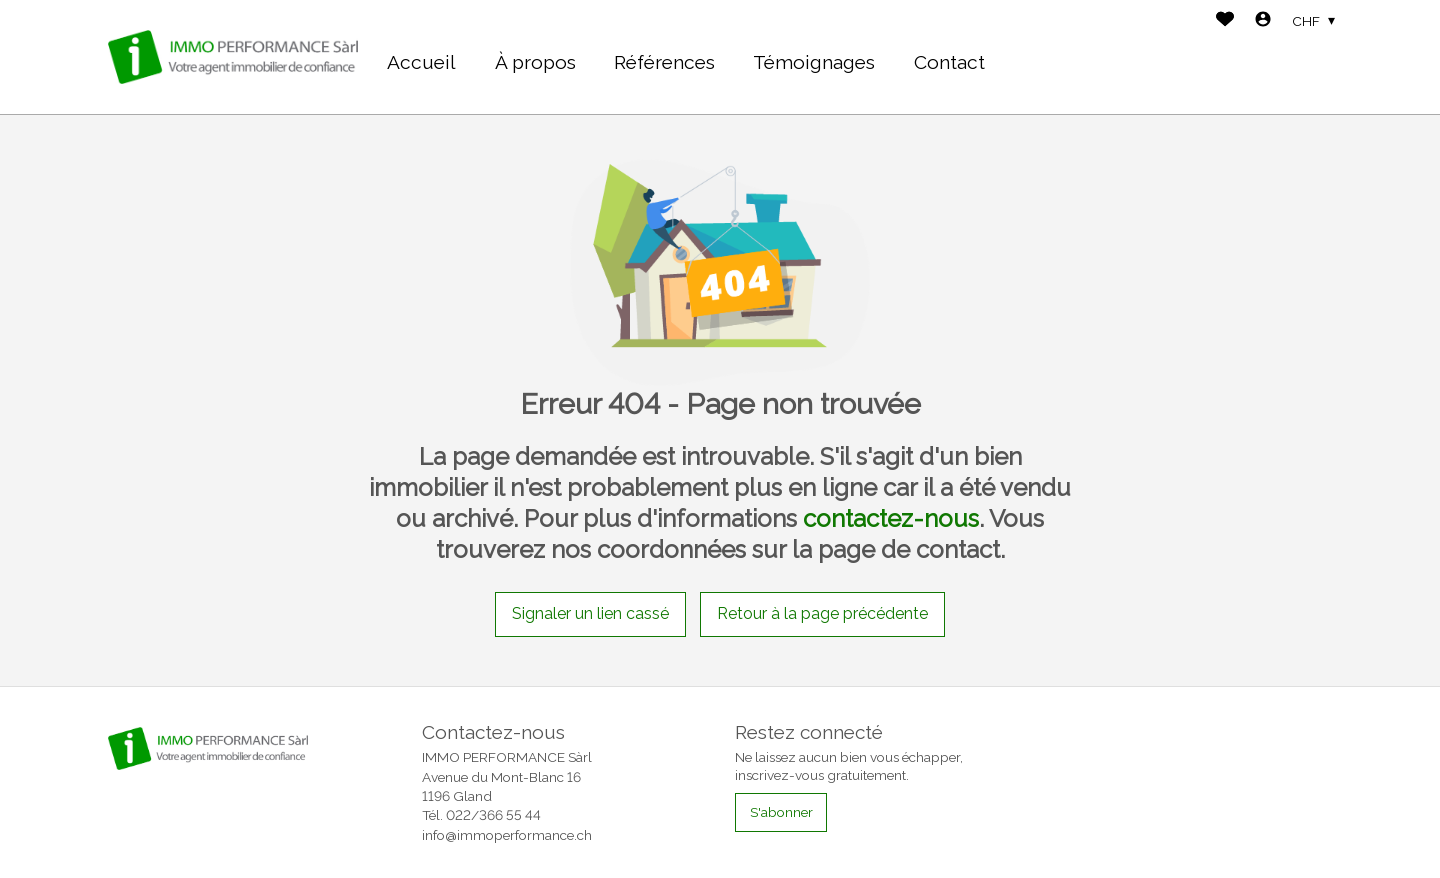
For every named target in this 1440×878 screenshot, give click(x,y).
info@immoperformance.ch (507, 835)
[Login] (1263, 21)
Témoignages (814, 62)
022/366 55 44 (493, 815)
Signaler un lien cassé (590, 613)
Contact (949, 62)
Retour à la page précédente (822, 613)
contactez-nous (891, 518)
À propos (535, 62)
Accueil (421, 62)
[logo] (233, 57)
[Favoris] (1225, 21)
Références (664, 62)
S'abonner (781, 812)
